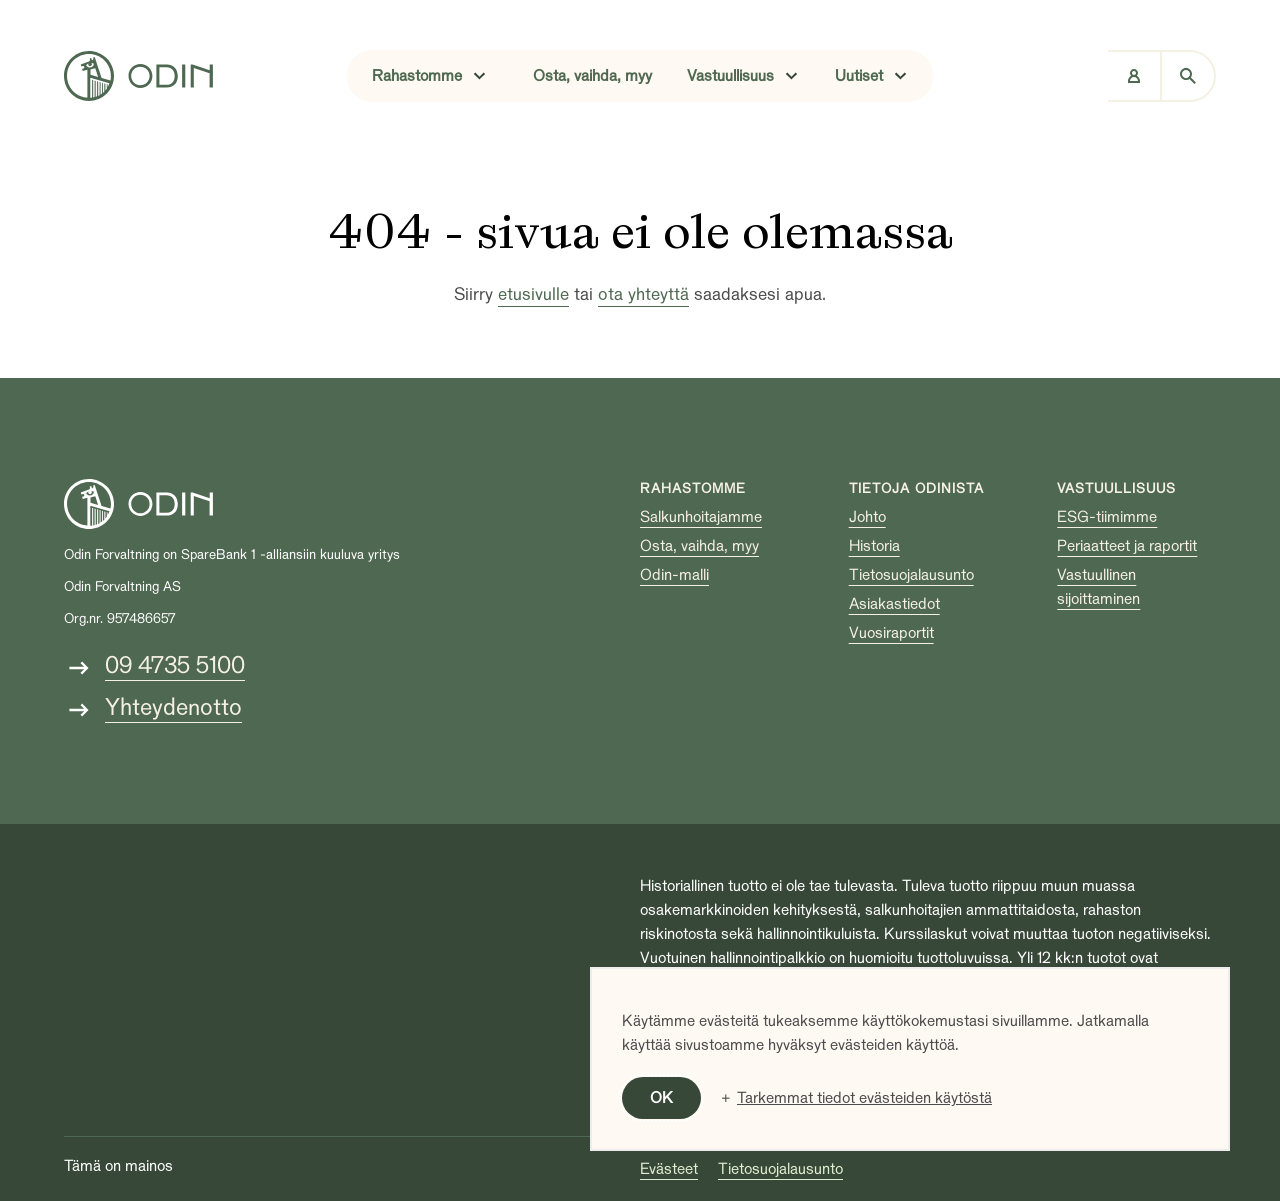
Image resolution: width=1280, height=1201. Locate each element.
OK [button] (661, 1098)
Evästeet (669, 1169)
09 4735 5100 (175, 665)
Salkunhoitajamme (701, 517)
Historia (874, 546)
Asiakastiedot (894, 604)
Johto (867, 517)
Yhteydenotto (173, 707)
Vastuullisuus (1116, 488)
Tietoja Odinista (916, 488)
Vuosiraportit (891, 633)
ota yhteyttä (643, 294)
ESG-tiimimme (1107, 517)
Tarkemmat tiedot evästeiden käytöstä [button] (864, 1098)
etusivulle (533, 294)
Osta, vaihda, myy (592, 76)
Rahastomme (693, 488)
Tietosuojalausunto (911, 575)
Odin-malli (674, 575)
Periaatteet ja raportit (1127, 546)
